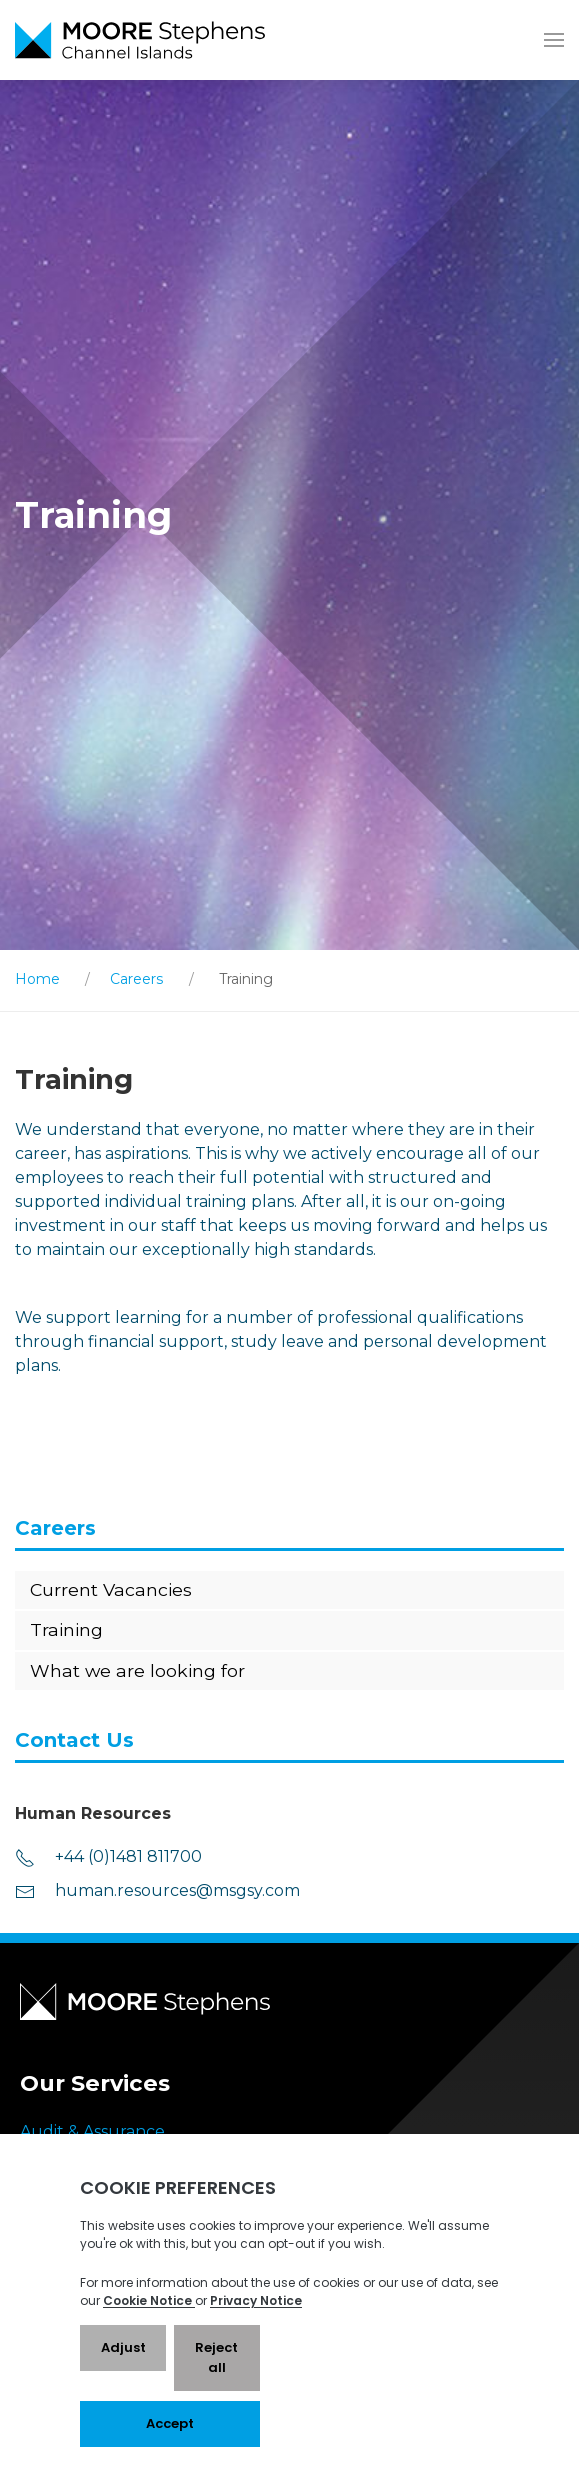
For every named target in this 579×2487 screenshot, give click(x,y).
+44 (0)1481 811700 (108, 1857)
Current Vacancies (111, 1589)
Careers (136, 979)
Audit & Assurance (92, 2131)
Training (66, 1629)
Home (37, 979)
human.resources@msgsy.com (157, 1891)
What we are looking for (137, 1670)
